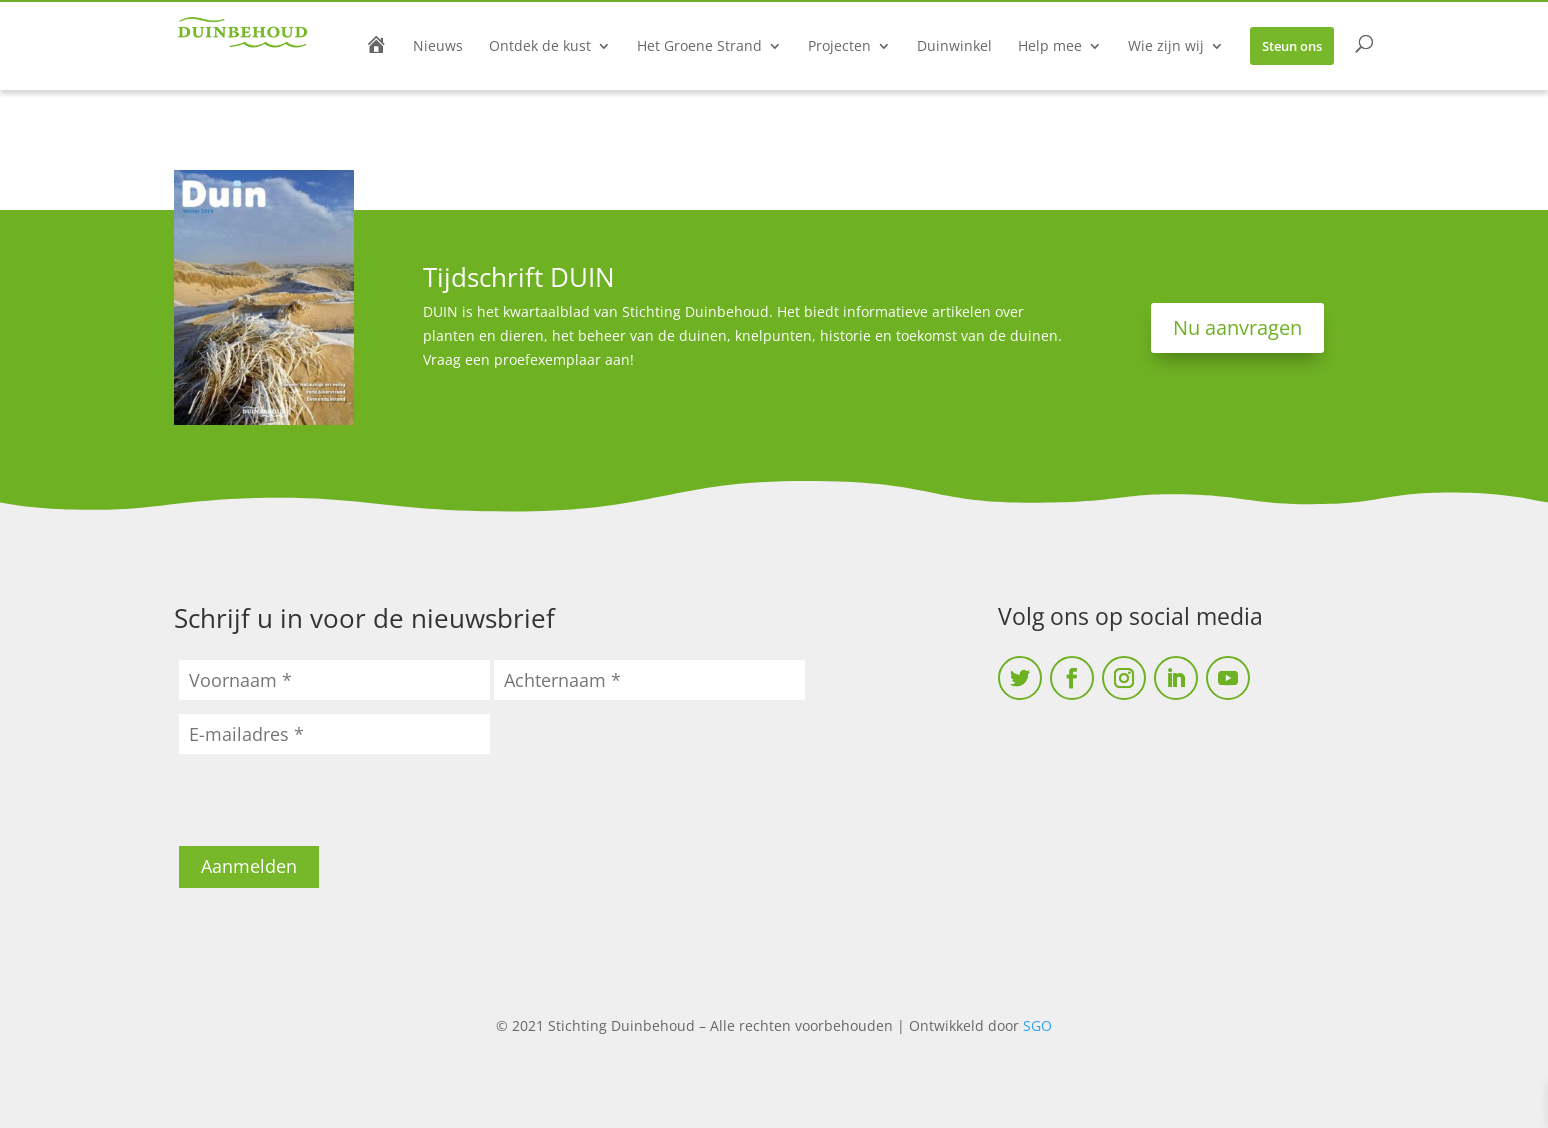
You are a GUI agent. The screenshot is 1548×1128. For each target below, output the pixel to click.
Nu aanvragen (1237, 327)
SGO (1037, 1025)
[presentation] (331, 807)
